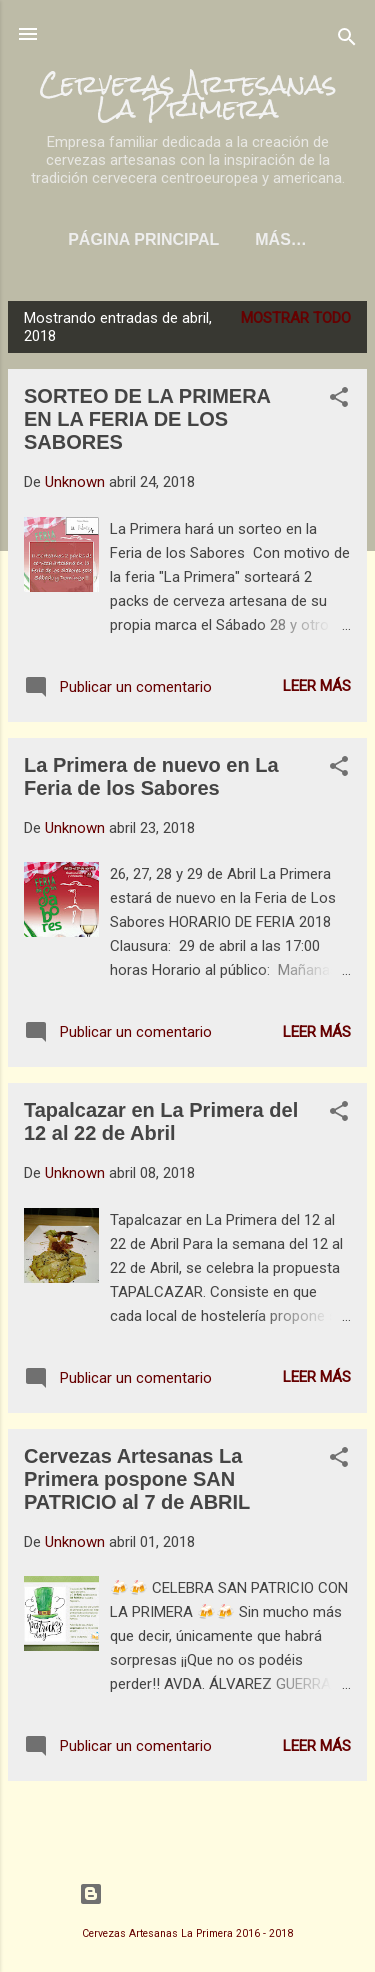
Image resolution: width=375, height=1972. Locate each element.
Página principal (143, 239)
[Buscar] (347, 40)
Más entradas (187, 1820)
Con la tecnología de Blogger (187, 1894)
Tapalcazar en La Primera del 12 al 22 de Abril (161, 1121)
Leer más (317, 686)
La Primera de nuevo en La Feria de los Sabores (151, 776)
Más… (281, 239)
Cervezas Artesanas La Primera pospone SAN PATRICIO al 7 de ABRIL (137, 1479)
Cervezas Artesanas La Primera (188, 96)
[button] (339, 400)
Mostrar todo (296, 318)
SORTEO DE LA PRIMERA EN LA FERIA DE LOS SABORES (147, 419)
